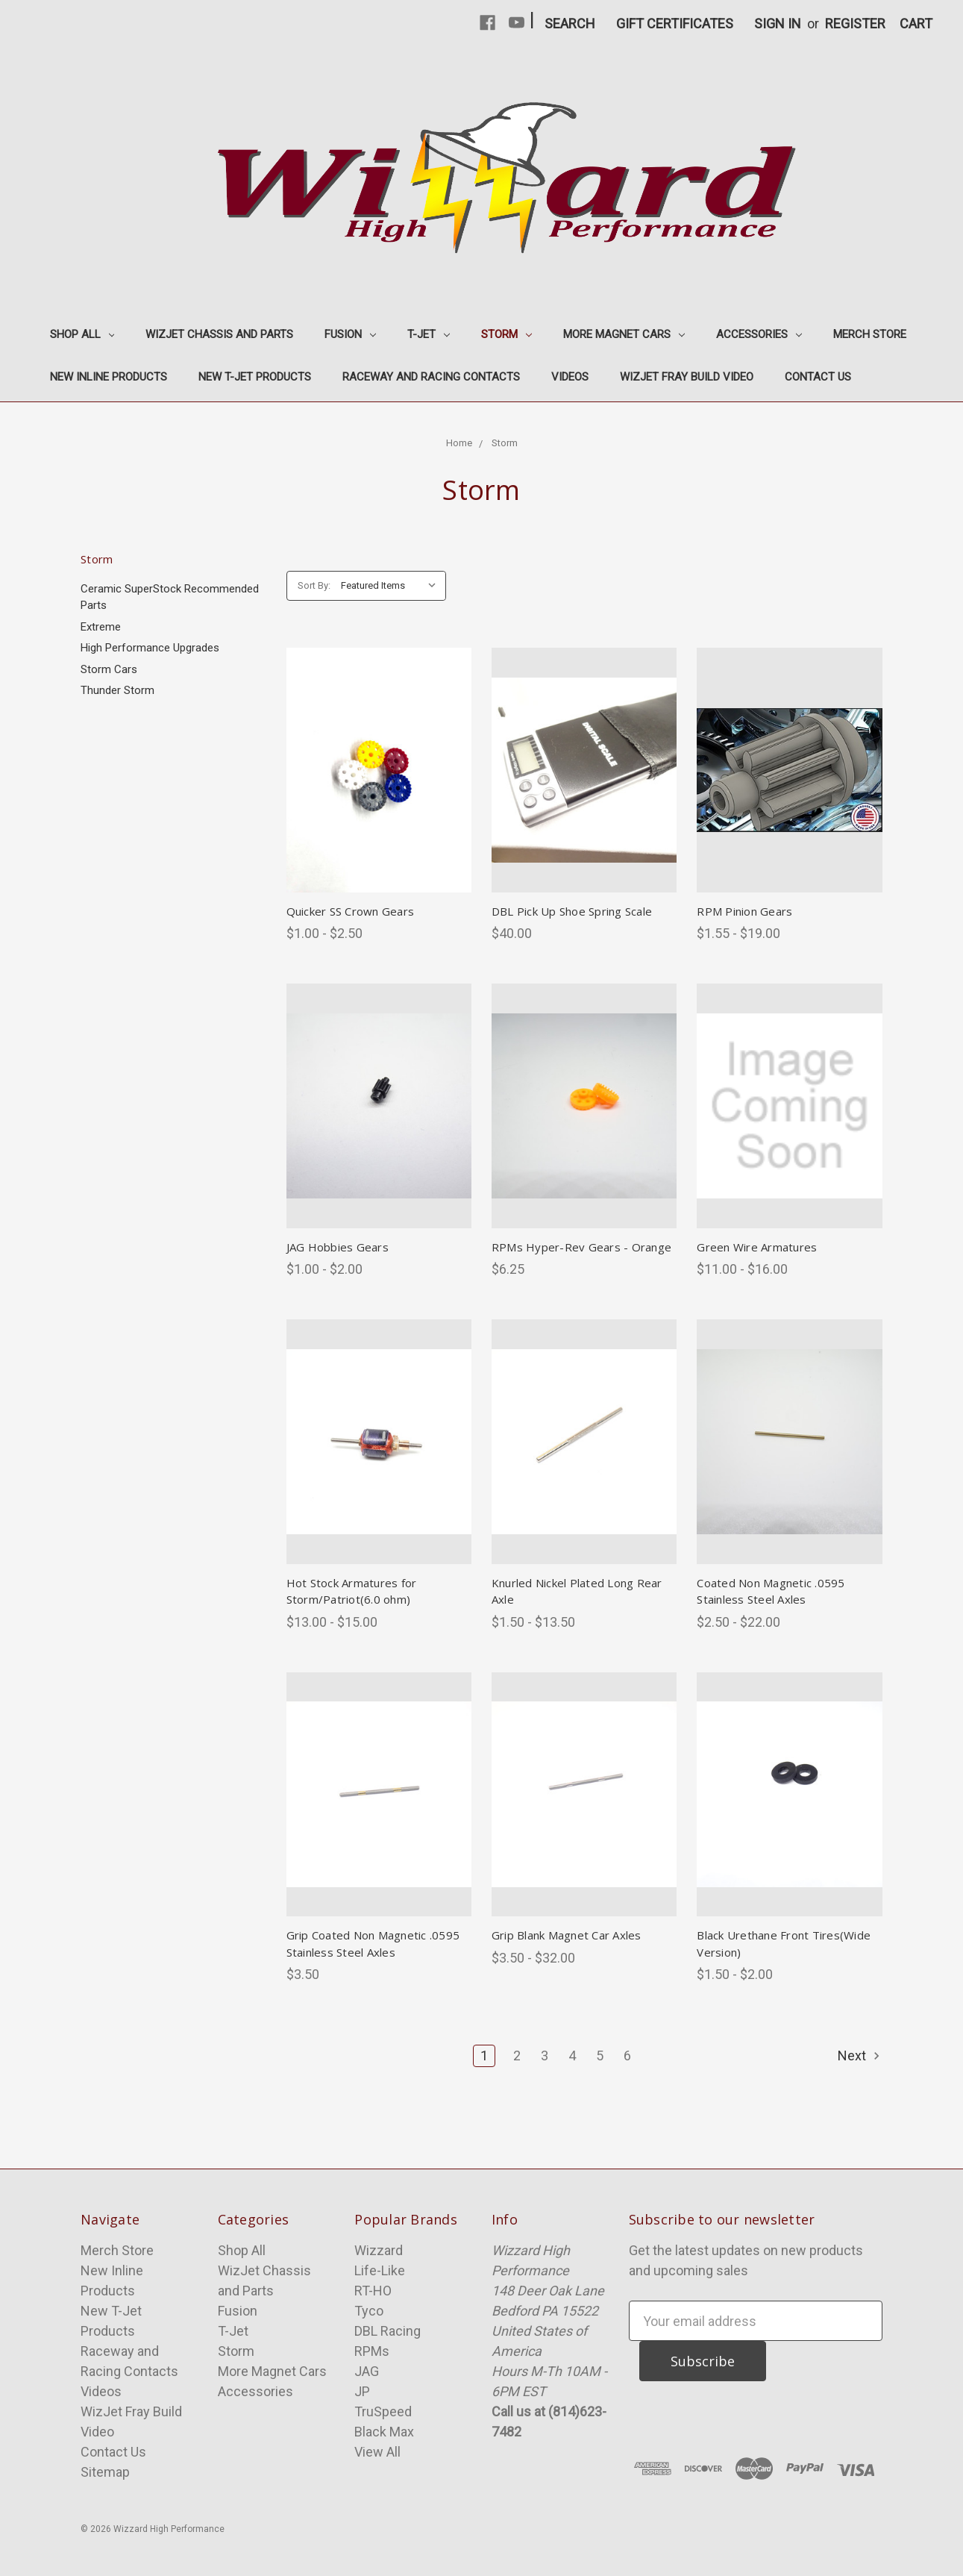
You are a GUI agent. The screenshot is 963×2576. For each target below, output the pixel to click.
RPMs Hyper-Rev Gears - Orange (581, 1246)
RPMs (371, 2351)
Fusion (350, 334)
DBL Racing (387, 2331)
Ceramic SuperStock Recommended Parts (170, 597)
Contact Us (818, 377)
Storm (506, 334)
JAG (366, 2371)
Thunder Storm (117, 690)
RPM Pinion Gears (744, 911)
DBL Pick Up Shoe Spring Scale (572, 911)
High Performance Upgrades (150, 647)
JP (362, 2391)
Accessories (759, 334)
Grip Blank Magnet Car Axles (567, 1935)
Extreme (101, 627)
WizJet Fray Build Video (686, 377)
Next (860, 2055)
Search (570, 23)
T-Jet (428, 334)
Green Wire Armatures (757, 1246)
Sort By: (314, 585)
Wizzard (378, 2250)
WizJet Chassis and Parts (219, 334)
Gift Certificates (674, 23)
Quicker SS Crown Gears (350, 911)
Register (855, 23)
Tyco (368, 2311)
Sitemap (105, 2472)
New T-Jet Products (254, 377)
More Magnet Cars (624, 334)
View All (377, 2452)
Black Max (384, 2431)
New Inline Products (108, 377)
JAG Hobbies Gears (337, 1246)
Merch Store (869, 334)
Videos (570, 377)
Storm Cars (109, 669)
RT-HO (373, 2290)
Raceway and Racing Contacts (431, 377)
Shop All (82, 334)
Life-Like (379, 2270)
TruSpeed (383, 2411)
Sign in (777, 23)
